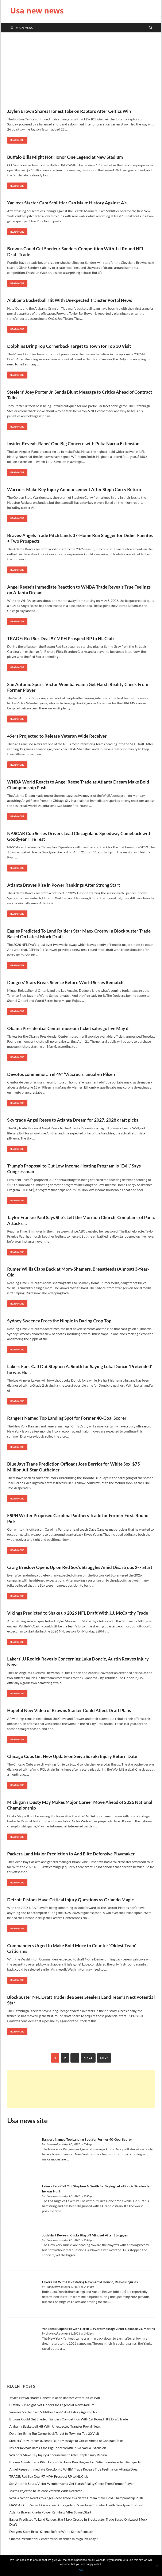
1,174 (88, 2058)
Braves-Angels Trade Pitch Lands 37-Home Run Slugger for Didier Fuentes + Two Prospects (75, 2462)
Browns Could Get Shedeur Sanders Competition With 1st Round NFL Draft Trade (68, 2419)
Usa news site (27, 2120)
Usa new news (37, 10)
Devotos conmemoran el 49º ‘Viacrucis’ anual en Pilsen (61, 1074)
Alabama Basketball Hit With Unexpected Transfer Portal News (69, 300)
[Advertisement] (81, 70)
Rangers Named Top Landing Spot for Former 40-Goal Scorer (67, 1418)
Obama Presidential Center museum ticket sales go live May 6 (67, 1028)
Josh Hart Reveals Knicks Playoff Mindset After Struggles (85, 2235)
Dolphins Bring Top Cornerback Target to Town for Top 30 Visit (69, 346)
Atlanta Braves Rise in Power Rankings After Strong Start (63, 885)
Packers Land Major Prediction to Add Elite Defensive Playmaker (71, 1853)
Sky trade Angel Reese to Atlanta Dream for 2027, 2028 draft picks (72, 1119)
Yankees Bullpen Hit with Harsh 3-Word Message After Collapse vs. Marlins (98, 2329)
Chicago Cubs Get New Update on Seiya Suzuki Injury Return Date (72, 1756)
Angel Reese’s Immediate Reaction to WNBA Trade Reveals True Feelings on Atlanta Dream (74, 2469)
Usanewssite (53, 2144)
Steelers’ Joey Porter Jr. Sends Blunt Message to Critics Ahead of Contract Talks (66, 2441)
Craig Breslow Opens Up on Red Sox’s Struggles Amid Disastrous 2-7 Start (79, 1567)
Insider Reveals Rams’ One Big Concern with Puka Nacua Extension (73, 443)
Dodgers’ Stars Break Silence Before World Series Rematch (65, 982)
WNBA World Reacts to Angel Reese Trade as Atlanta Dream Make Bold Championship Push (76, 2498)
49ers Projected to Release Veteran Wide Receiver (57, 735)
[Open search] (150, 28)
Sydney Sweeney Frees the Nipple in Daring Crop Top (59, 1320)
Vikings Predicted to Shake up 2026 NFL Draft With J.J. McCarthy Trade (77, 1612)
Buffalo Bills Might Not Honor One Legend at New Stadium (65, 157)
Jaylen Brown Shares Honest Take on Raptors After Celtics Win (69, 111)
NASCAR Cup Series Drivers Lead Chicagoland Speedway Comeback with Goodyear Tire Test (76, 2505)
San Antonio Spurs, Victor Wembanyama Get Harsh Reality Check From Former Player (71, 2483)
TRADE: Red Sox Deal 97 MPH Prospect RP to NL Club (60, 638)
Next (104, 2058)
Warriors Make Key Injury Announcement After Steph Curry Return (74, 489)
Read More (15, 139)
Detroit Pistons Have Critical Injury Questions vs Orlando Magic (70, 1899)
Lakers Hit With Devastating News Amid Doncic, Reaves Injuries (90, 2282)
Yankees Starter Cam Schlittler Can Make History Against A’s (67, 202)
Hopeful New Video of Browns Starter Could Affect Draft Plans (69, 1710)
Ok (81, 2569)
